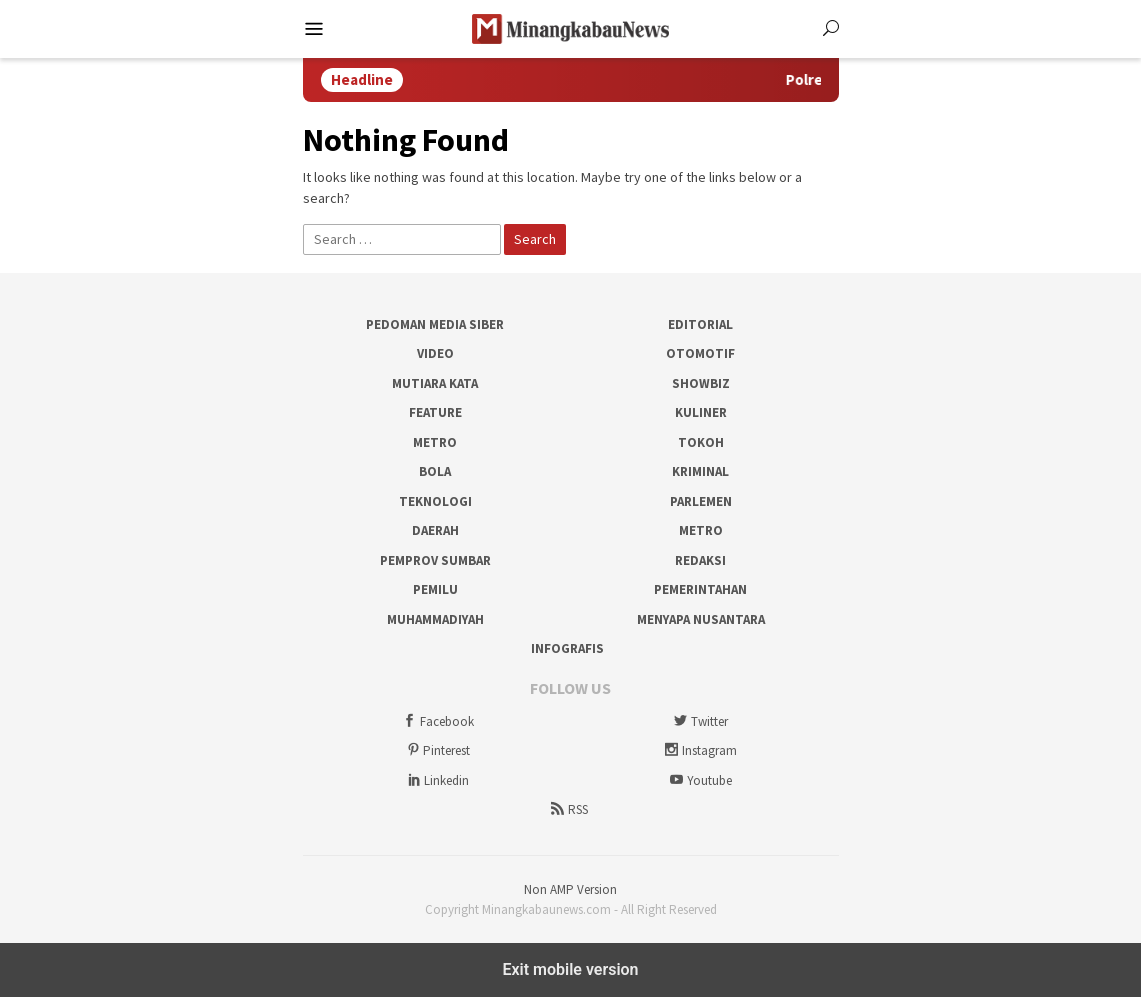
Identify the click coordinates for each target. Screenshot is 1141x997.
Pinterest (436, 750)
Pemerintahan (700, 589)
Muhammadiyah (435, 619)
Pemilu (435, 589)
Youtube (699, 780)
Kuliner (701, 412)
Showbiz (701, 383)
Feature (435, 412)
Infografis (567, 648)
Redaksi (700, 560)
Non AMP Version (570, 889)
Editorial (700, 324)
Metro (435, 442)
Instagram (699, 750)
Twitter (699, 721)
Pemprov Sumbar (435, 560)
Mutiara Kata (435, 383)
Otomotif (700, 353)
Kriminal (700, 471)
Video (435, 353)
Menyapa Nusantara (701, 619)
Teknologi (435, 501)
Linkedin (436, 780)
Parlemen (701, 501)
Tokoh (701, 442)
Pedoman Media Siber (435, 324)
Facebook (437, 721)
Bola (435, 471)
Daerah (435, 530)
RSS (568, 809)
